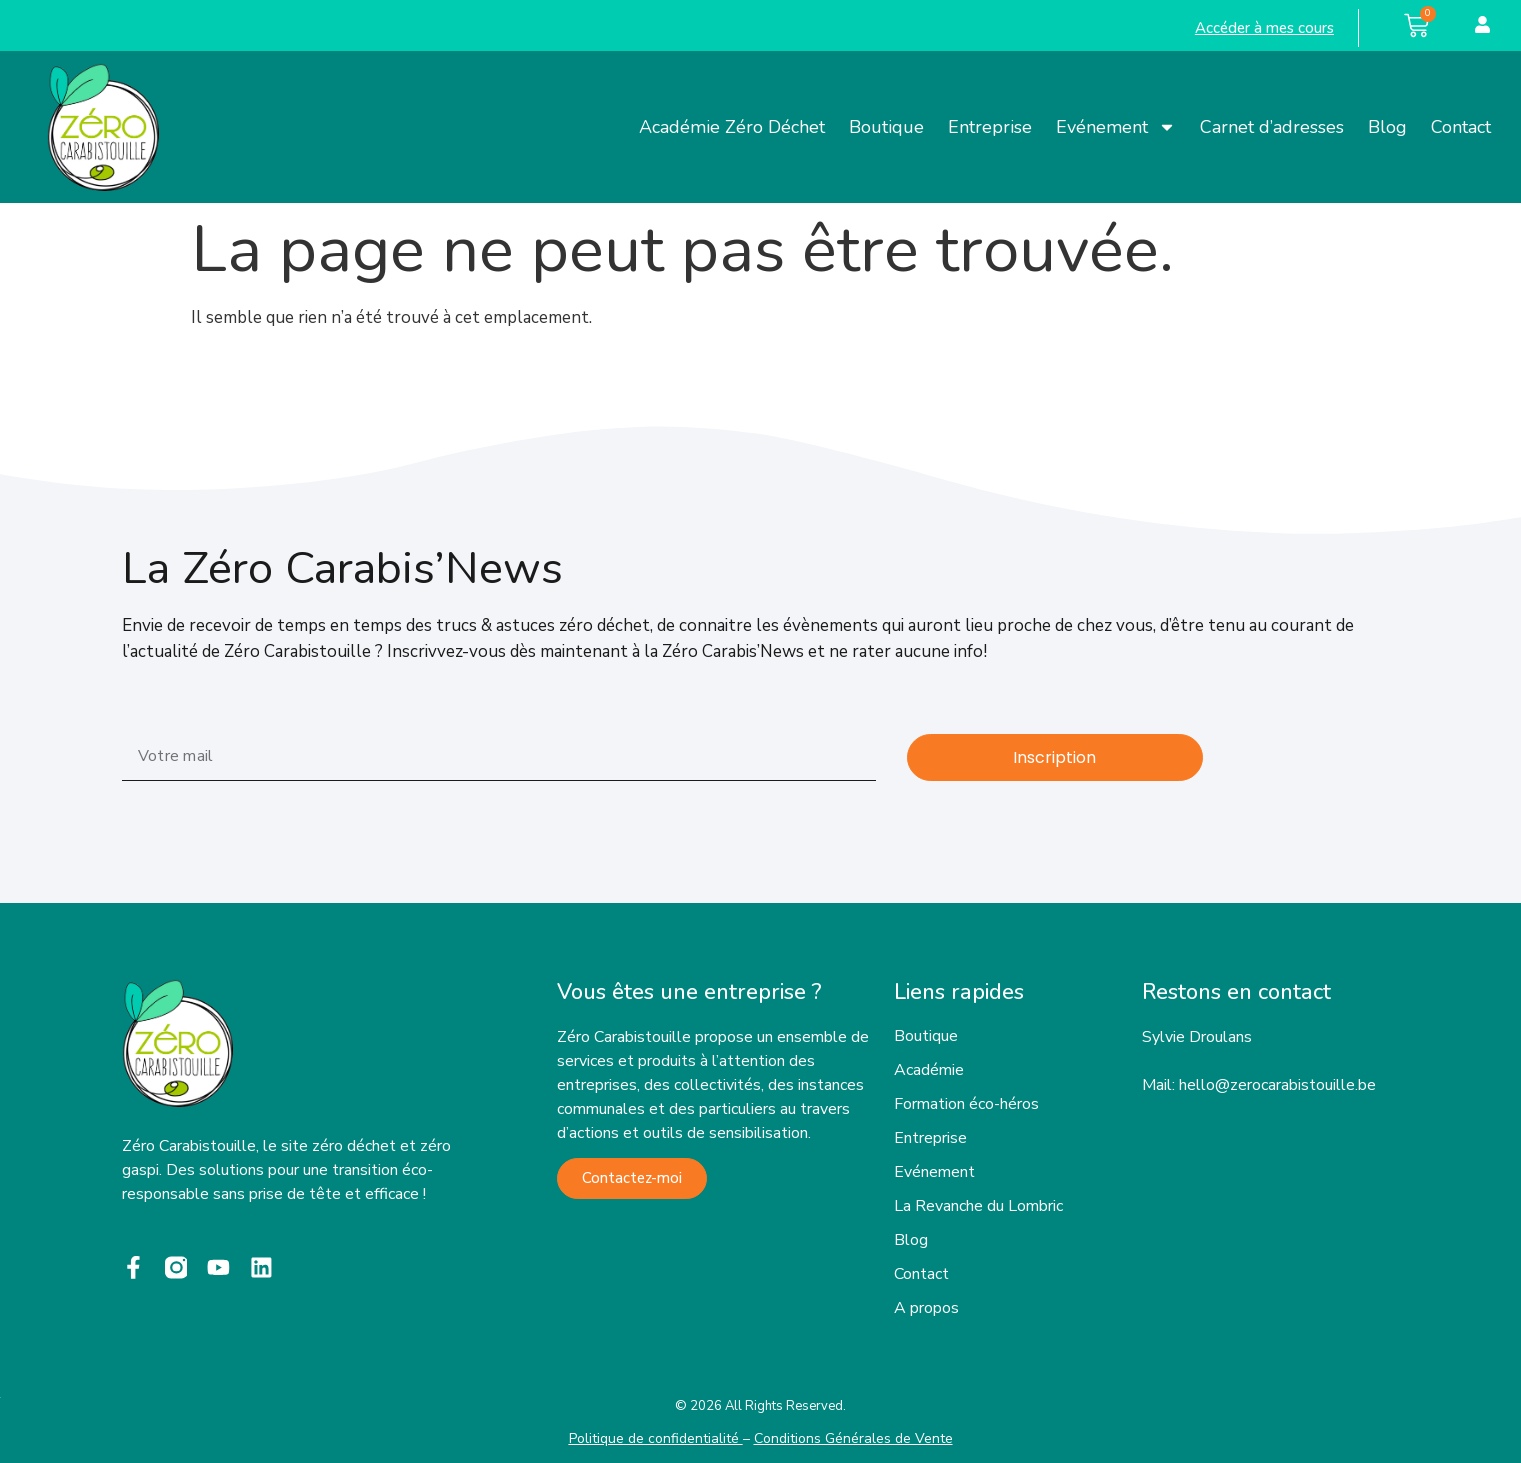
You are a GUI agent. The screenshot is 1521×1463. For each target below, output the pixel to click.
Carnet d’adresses (1272, 127)
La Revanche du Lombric (978, 1207)
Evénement (1116, 127)
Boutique (886, 127)
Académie (929, 1071)
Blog (1387, 127)
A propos (926, 1309)
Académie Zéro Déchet (732, 127)
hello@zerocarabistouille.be (1277, 1085)
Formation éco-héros (966, 1105)
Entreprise (990, 127)
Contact (1461, 127)
